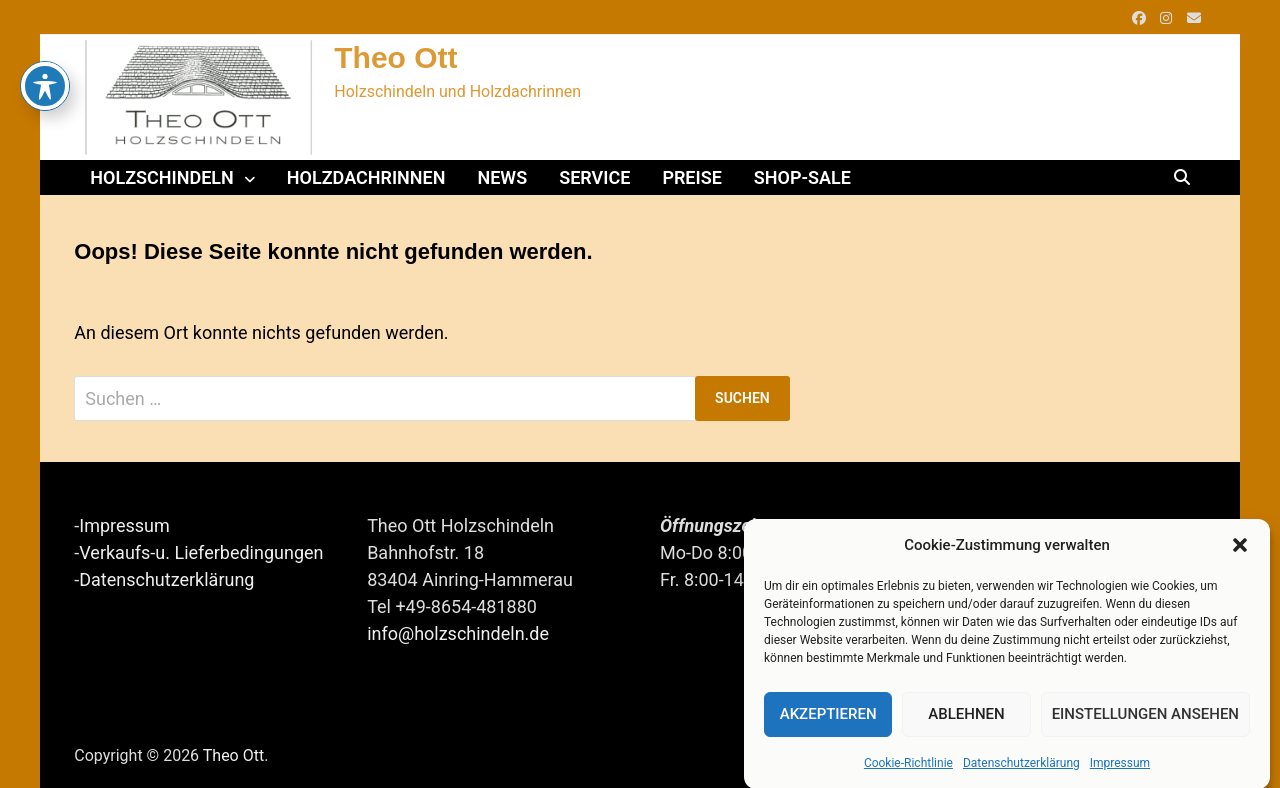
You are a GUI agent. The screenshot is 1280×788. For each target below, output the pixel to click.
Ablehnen (966, 717)
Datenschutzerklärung (1021, 765)
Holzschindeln (162, 177)
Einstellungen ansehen (1145, 717)
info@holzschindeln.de (458, 633)
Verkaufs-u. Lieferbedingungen (201, 552)
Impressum (1120, 765)
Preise (691, 177)
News (502, 177)
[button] (1240, 548)
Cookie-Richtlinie (908, 765)
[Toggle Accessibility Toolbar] (45, 46)
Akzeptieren (828, 717)
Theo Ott (395, 57)
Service (594, 177)
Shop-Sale (802, 177)
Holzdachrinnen (366, 177)
